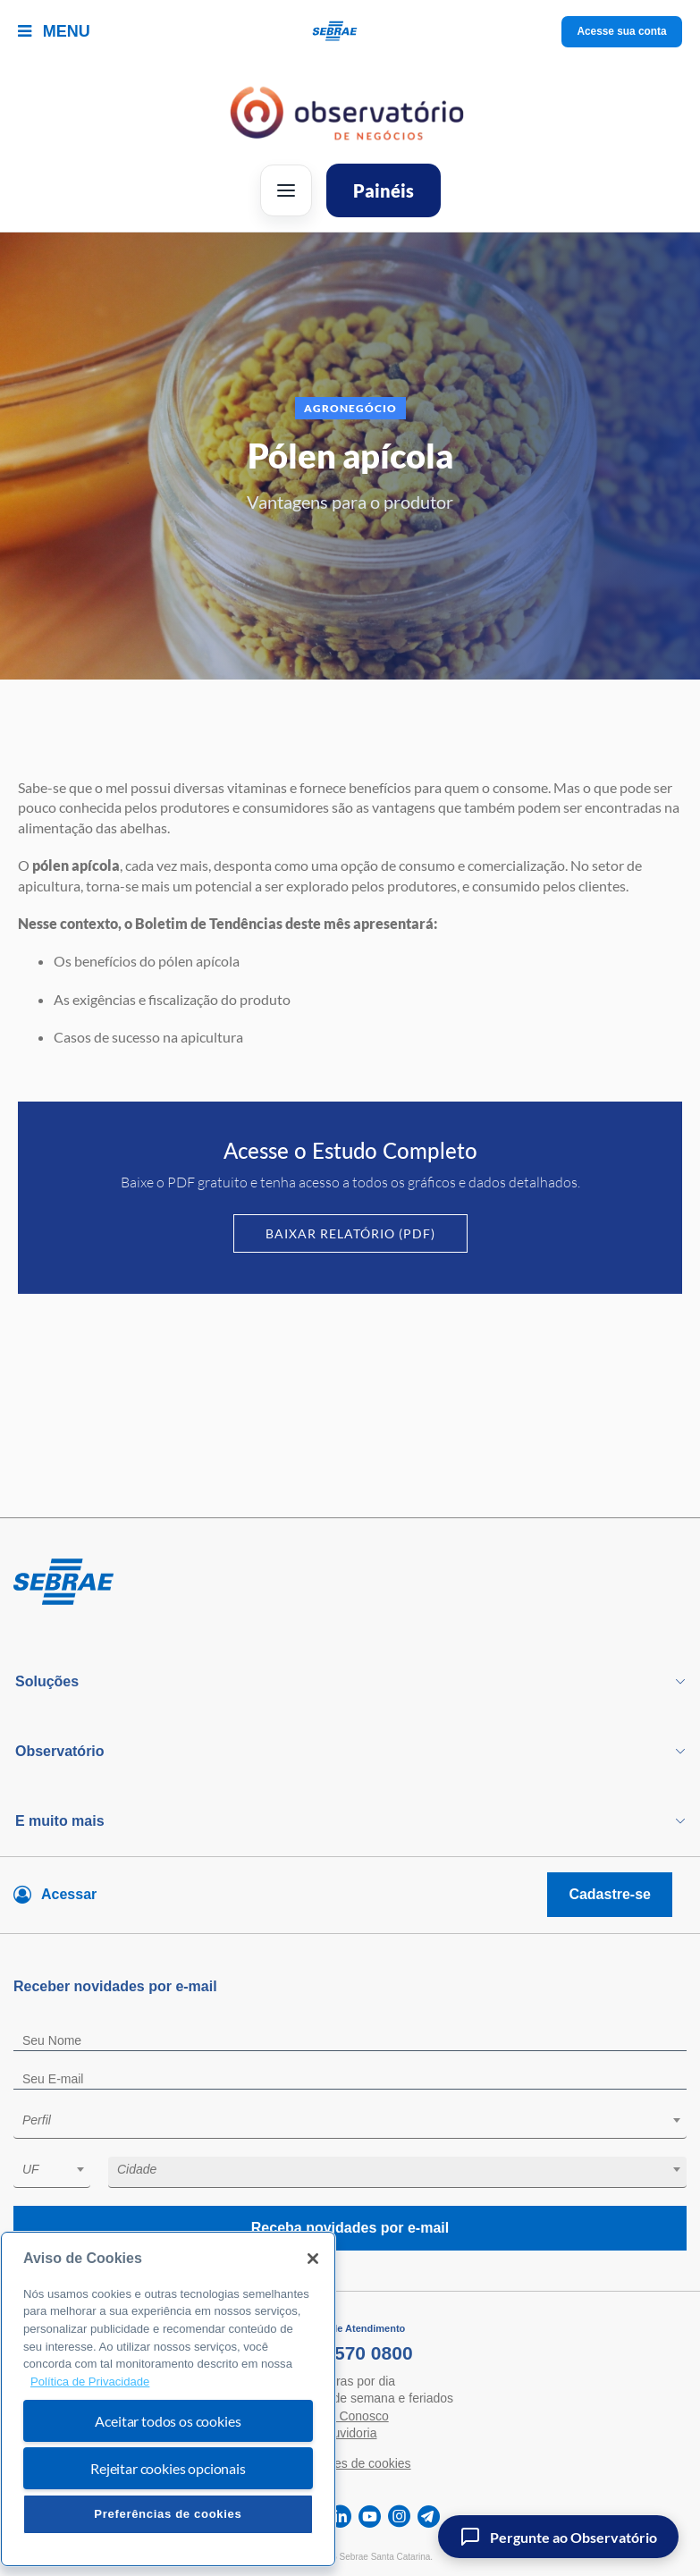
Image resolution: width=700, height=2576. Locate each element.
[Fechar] (313, 2258)
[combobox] (350, 2123)
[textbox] (359, 2120)
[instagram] (399, 2516)
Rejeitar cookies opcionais (168, 2468)
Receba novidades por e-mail (350, 2227)
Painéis (383, 190)
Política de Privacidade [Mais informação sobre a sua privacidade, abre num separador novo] (89, 2381)
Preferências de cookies (167, 2514)
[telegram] (428, 2516)
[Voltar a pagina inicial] (350, 32)
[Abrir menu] (286, 190)
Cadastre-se (610, 1894)
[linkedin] (340, 2516)
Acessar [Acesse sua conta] (69, 1894)
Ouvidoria (350, 2433)
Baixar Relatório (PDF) (350, 1233)
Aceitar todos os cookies (167, 2420)
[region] (168, 2399)
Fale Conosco (349, 2416)
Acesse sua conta (622, 31)
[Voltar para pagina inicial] (350, 1582)
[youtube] (369, 2516)
